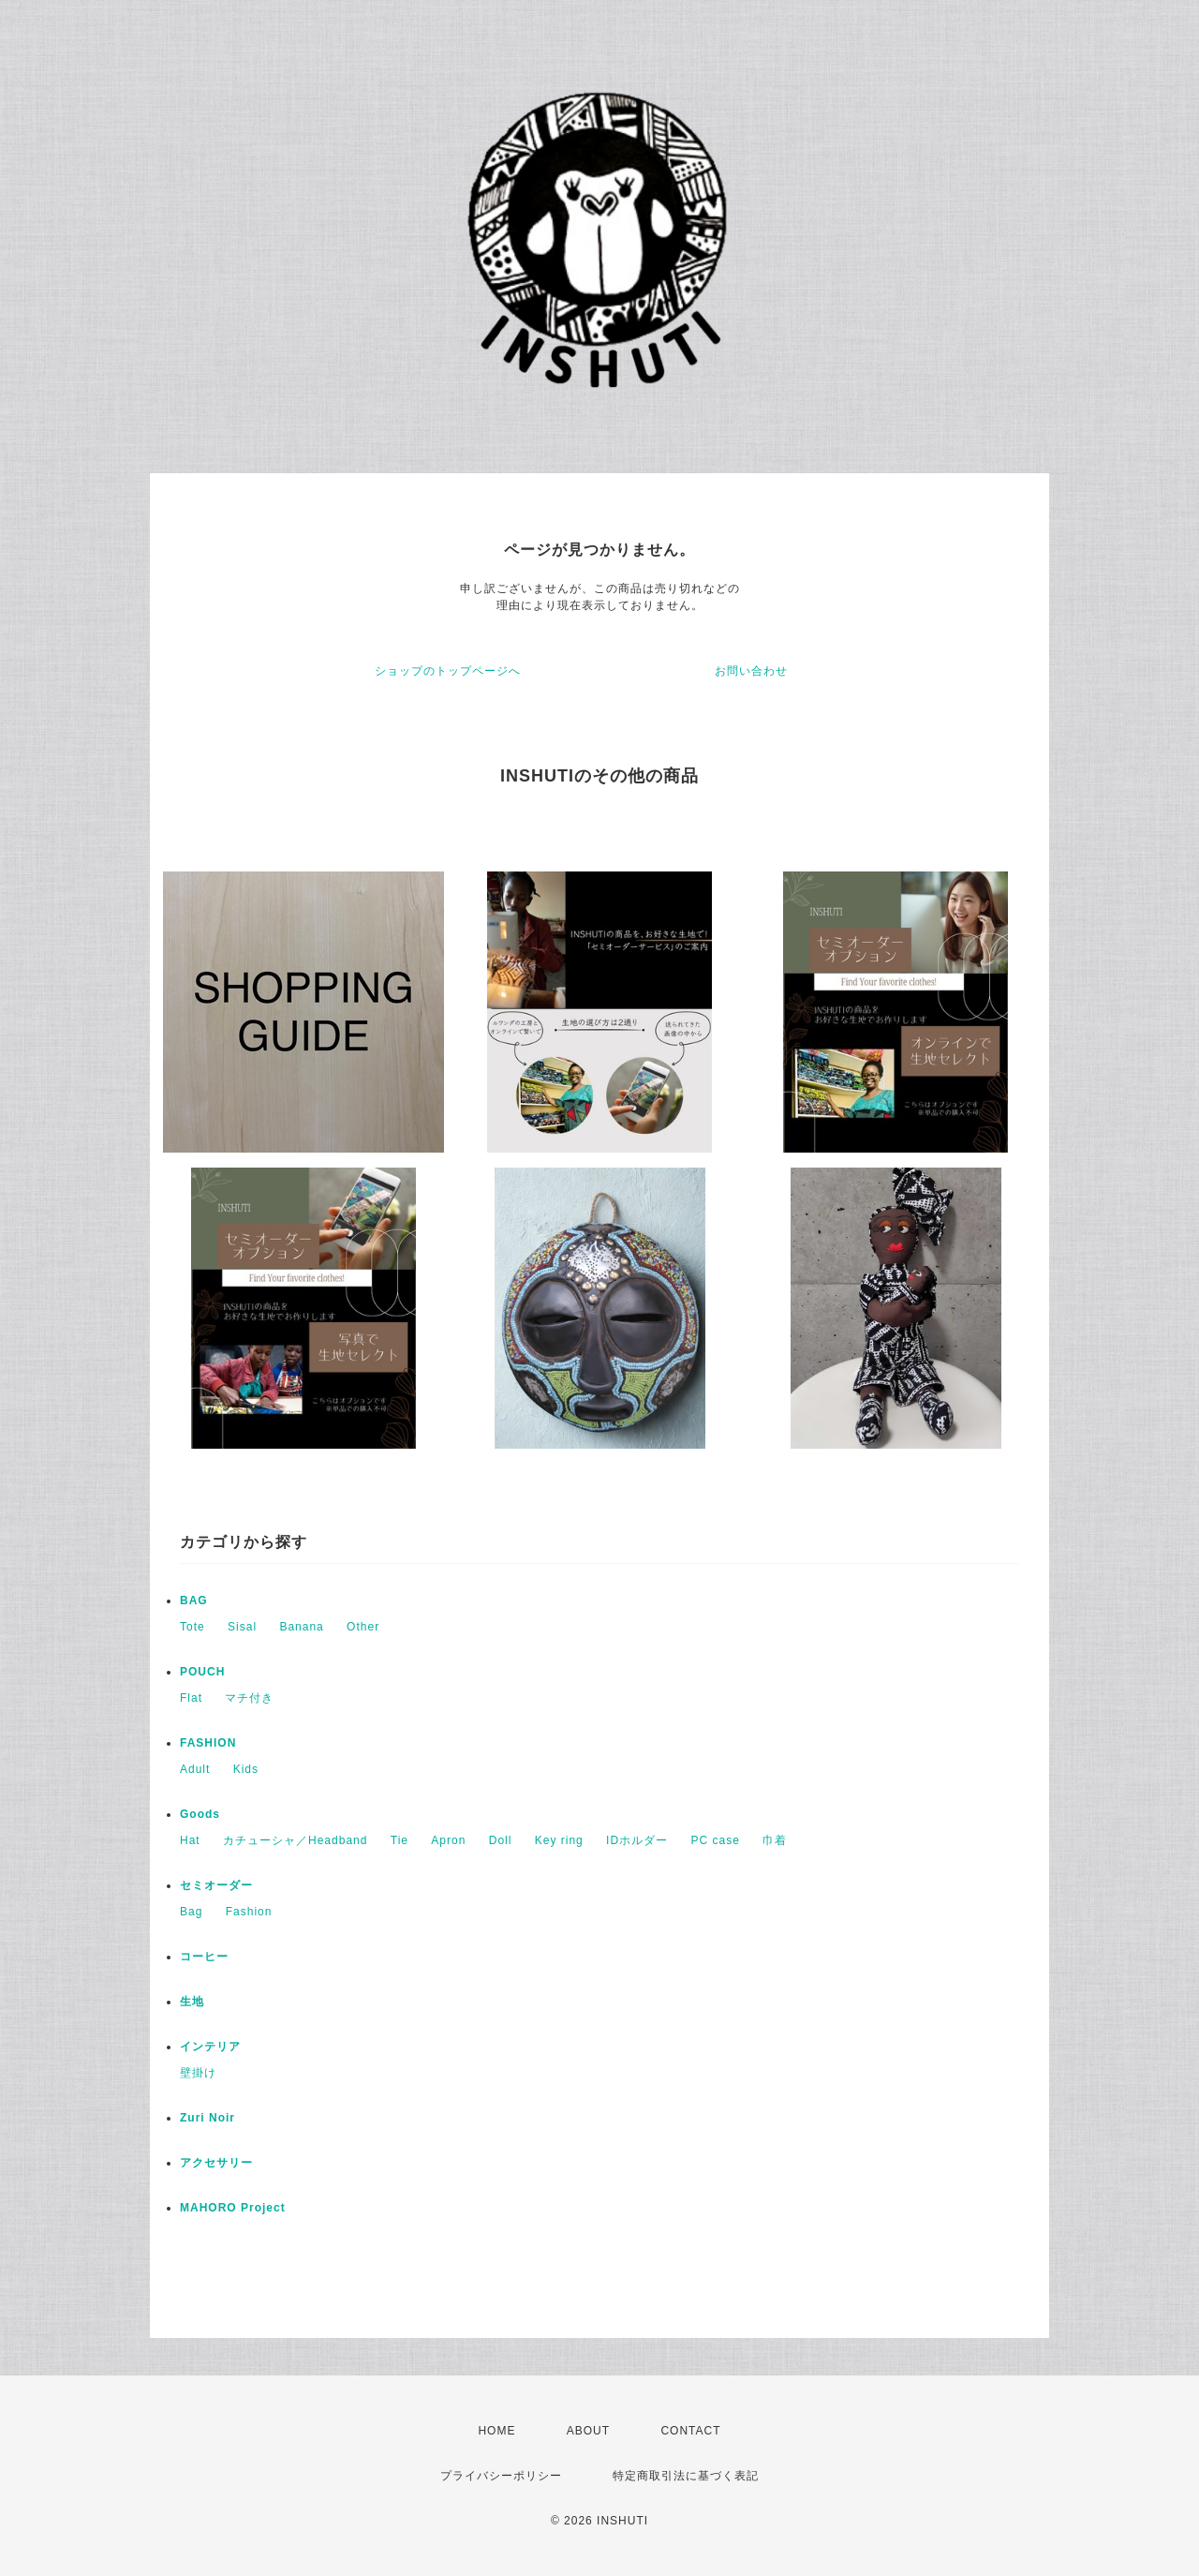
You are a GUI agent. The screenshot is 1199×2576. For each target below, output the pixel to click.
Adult (195, 1769)
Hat (190, 1840)
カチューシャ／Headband (295, 1840)
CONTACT (690, 2430)
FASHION (208, 1743)
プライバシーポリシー (501, 2475)
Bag (191, 1911)
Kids (246, 1769)
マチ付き (249, 1698)
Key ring (559, 1840)
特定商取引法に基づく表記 (686, 2475)
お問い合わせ (751, 671)
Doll (500, 1840)
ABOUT (588, 2430)
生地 (192, 2001)
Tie (399, 1840)
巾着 (774, 1840)
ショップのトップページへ (448, 671)
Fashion (249, 1911)
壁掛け (198, 2072)
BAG (194, 1600)
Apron (448, 1840)
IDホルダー (637, 1840)
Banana (301, 1626)
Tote (192, 1626)
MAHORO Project (233, 2207)
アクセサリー (216, 2162)
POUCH (202, 1671)
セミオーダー (216, 1885)
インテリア (210, 2046)
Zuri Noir (207, 2117)
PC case (714, 1840)
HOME (496, 2430)
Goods (200, 1814)
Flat (191, 1698)
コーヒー (204, 1956)
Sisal (242, 1626)
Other (363, 1626)
